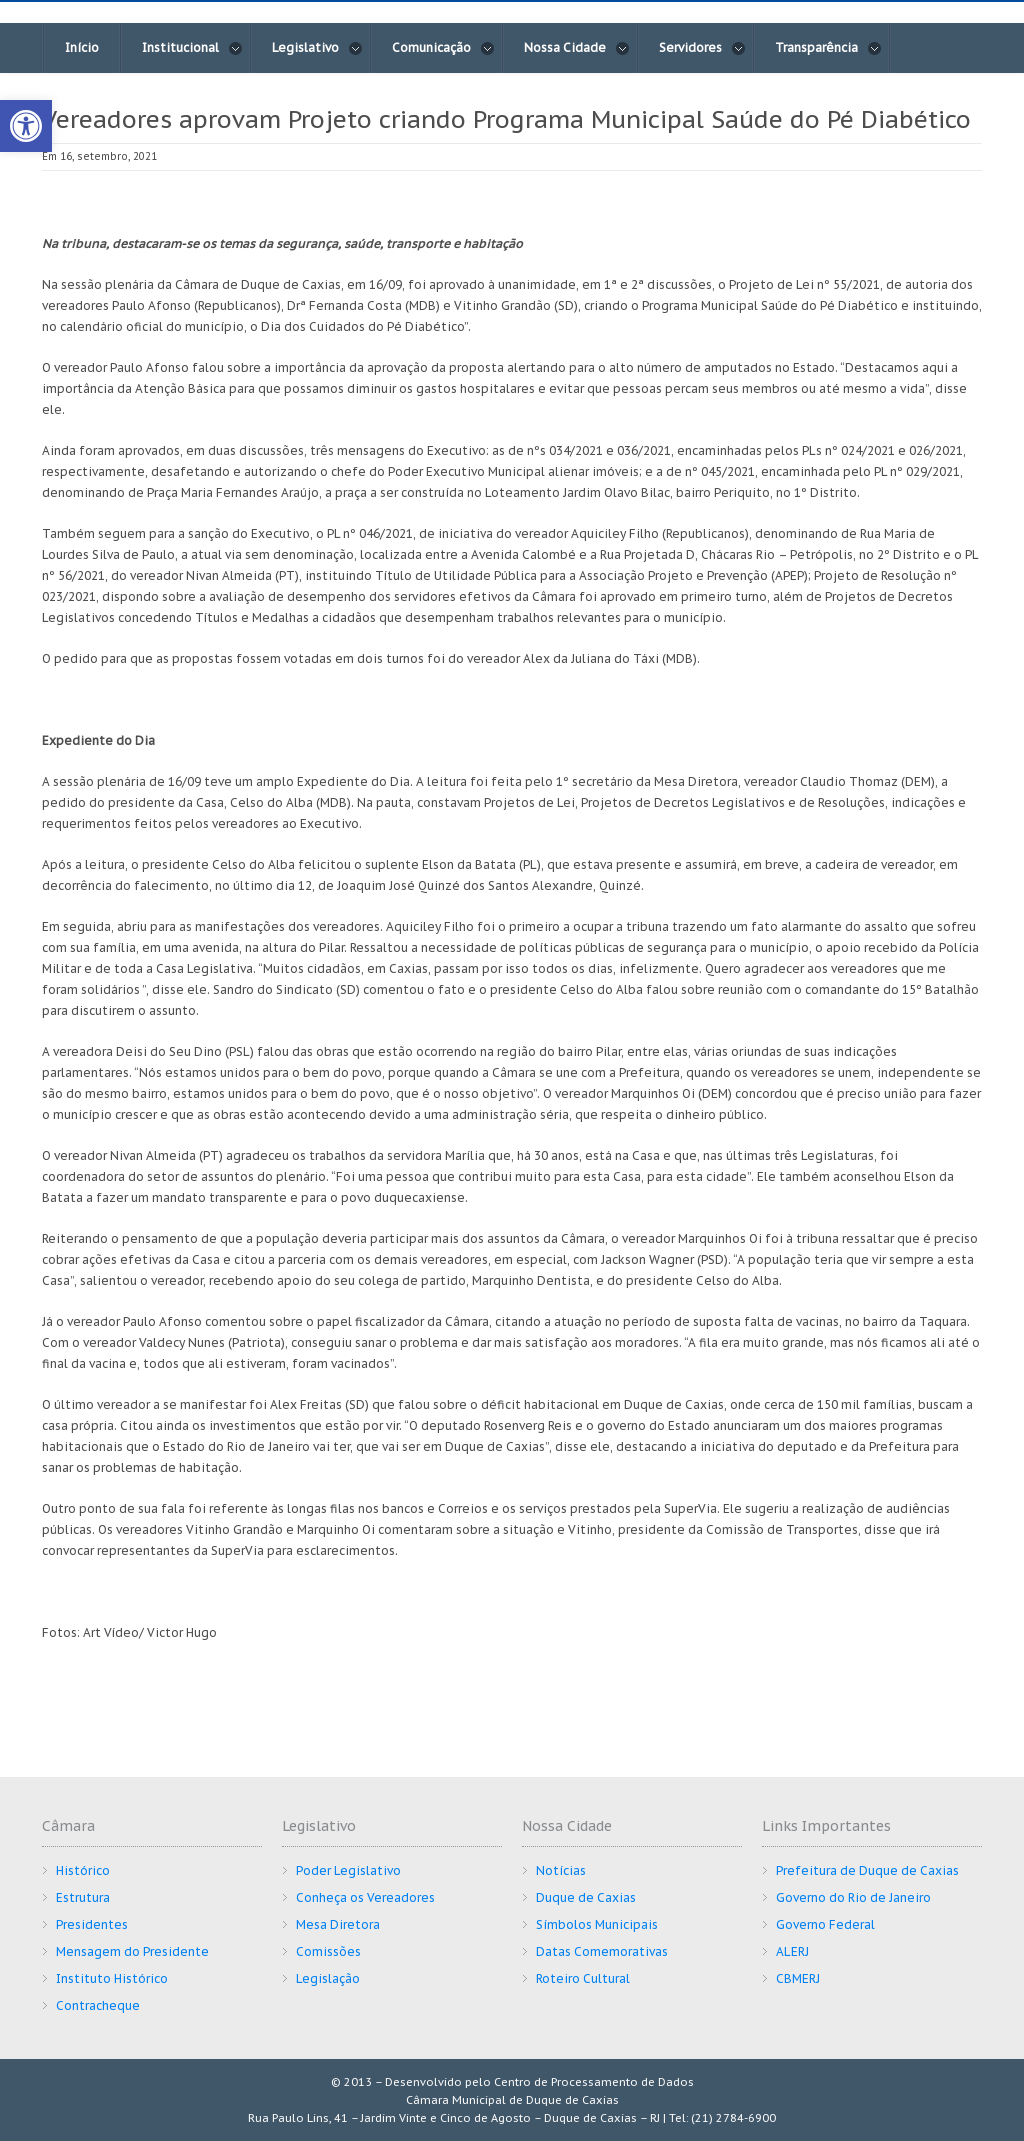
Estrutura (83, 1897)
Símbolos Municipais (597, 1924)
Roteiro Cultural (583, 1978)
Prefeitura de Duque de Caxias (867, 1870)
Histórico (83, 1870)
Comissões (328, 1951)
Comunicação (443, 48)
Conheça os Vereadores (365, 1897)
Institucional (192, 48)
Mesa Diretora (338, 1924)
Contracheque (98, 2005)
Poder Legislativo (348, 1870)
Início (82, 47)
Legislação (328, 1978)
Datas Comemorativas (602, 1951)
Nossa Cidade (577, 48)
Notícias (561, 1870)
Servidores (702, 48)
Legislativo (317, 48)
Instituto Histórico (112, 1978)
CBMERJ (798, 1978)
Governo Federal (825, 1924)
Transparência (828, 48)
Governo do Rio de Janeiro (853, 1897)
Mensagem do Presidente (132, 1951)
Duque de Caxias (586, 1897)
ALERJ (792, 1951)
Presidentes (92, 1924)
